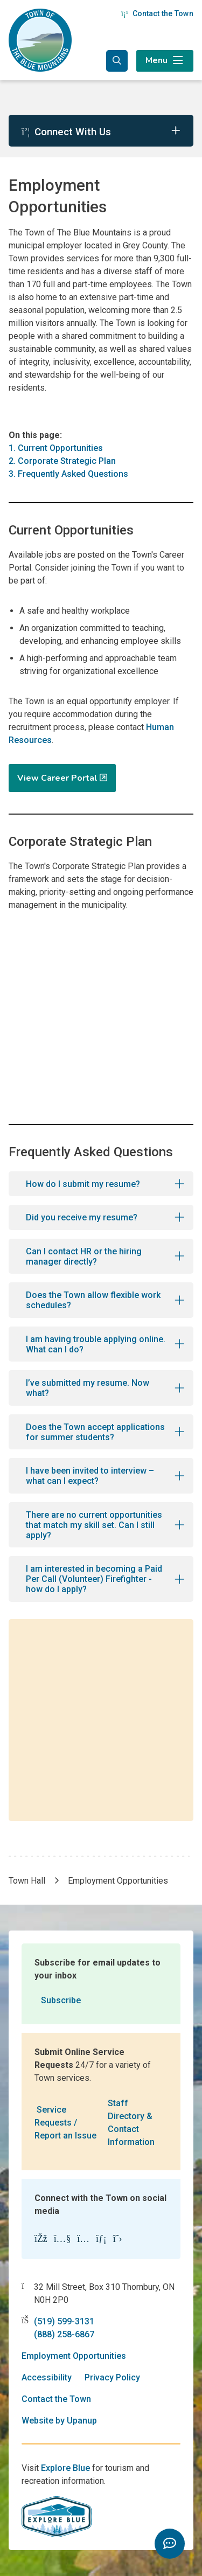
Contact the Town (157, 13)
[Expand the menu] (164, 61)
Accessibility (47, 2377)
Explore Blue (65, 2468)
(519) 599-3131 (64, 2321)
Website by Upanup (59, 2420)
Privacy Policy (112, 2377)
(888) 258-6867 (64, 2334)
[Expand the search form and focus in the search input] (117, 61)
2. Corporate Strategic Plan (62, 461)
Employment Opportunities (74, 2356)
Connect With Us (66, 132)
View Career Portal (57, 778)
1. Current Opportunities (56, 448)
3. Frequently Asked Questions (68, 474)
